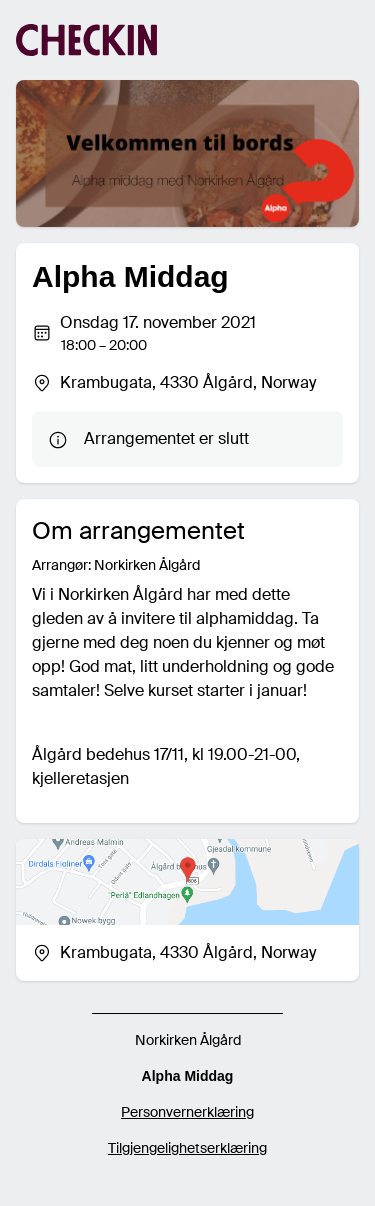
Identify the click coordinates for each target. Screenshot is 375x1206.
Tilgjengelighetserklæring (187, 1148)
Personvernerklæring (187, 1112)
